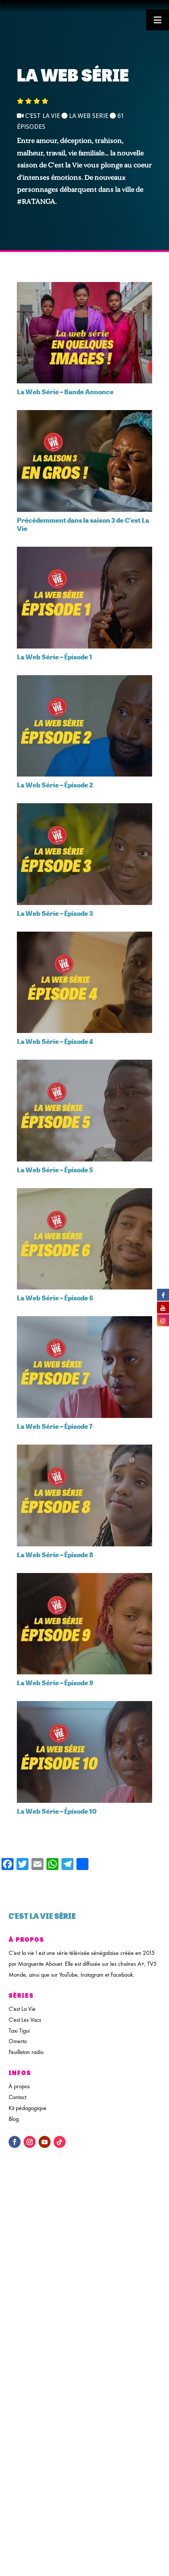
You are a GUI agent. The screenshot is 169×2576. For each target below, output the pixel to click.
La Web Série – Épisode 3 (55, 913)
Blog (14, 2119)
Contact (17, 2097)
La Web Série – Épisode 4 (55, 1041)
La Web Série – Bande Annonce (65, 392)
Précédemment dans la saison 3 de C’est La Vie (83, 524)
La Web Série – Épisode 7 (55, 1426)
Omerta (18, 2041)
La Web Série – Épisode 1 (54, 657)
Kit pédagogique (27, 2108)
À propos (19, 2086)
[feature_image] (84, 332)
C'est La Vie (22, 2009)
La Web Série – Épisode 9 (55, 1683)
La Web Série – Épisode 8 (55, 1554)
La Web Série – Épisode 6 (55, 1298)
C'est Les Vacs (25, 2020)
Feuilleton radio (26, 2052)
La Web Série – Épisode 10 (57, 1811)
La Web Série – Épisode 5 (55, 1170)
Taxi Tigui (19, 2031)
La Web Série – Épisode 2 (55, 785)
